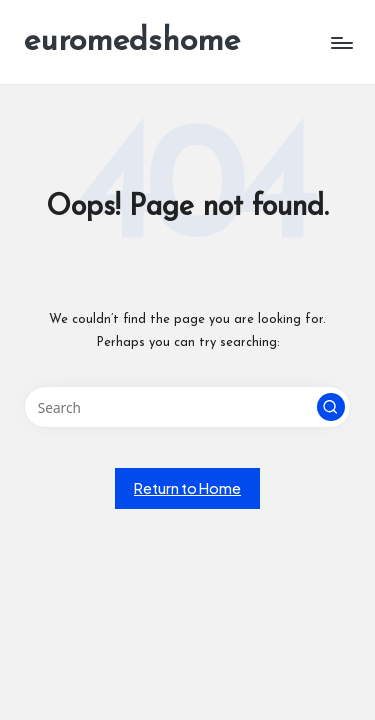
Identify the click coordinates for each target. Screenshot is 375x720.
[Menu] (341, 42)
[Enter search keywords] (187, 407)
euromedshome (132, 42)
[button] (331, 407)
